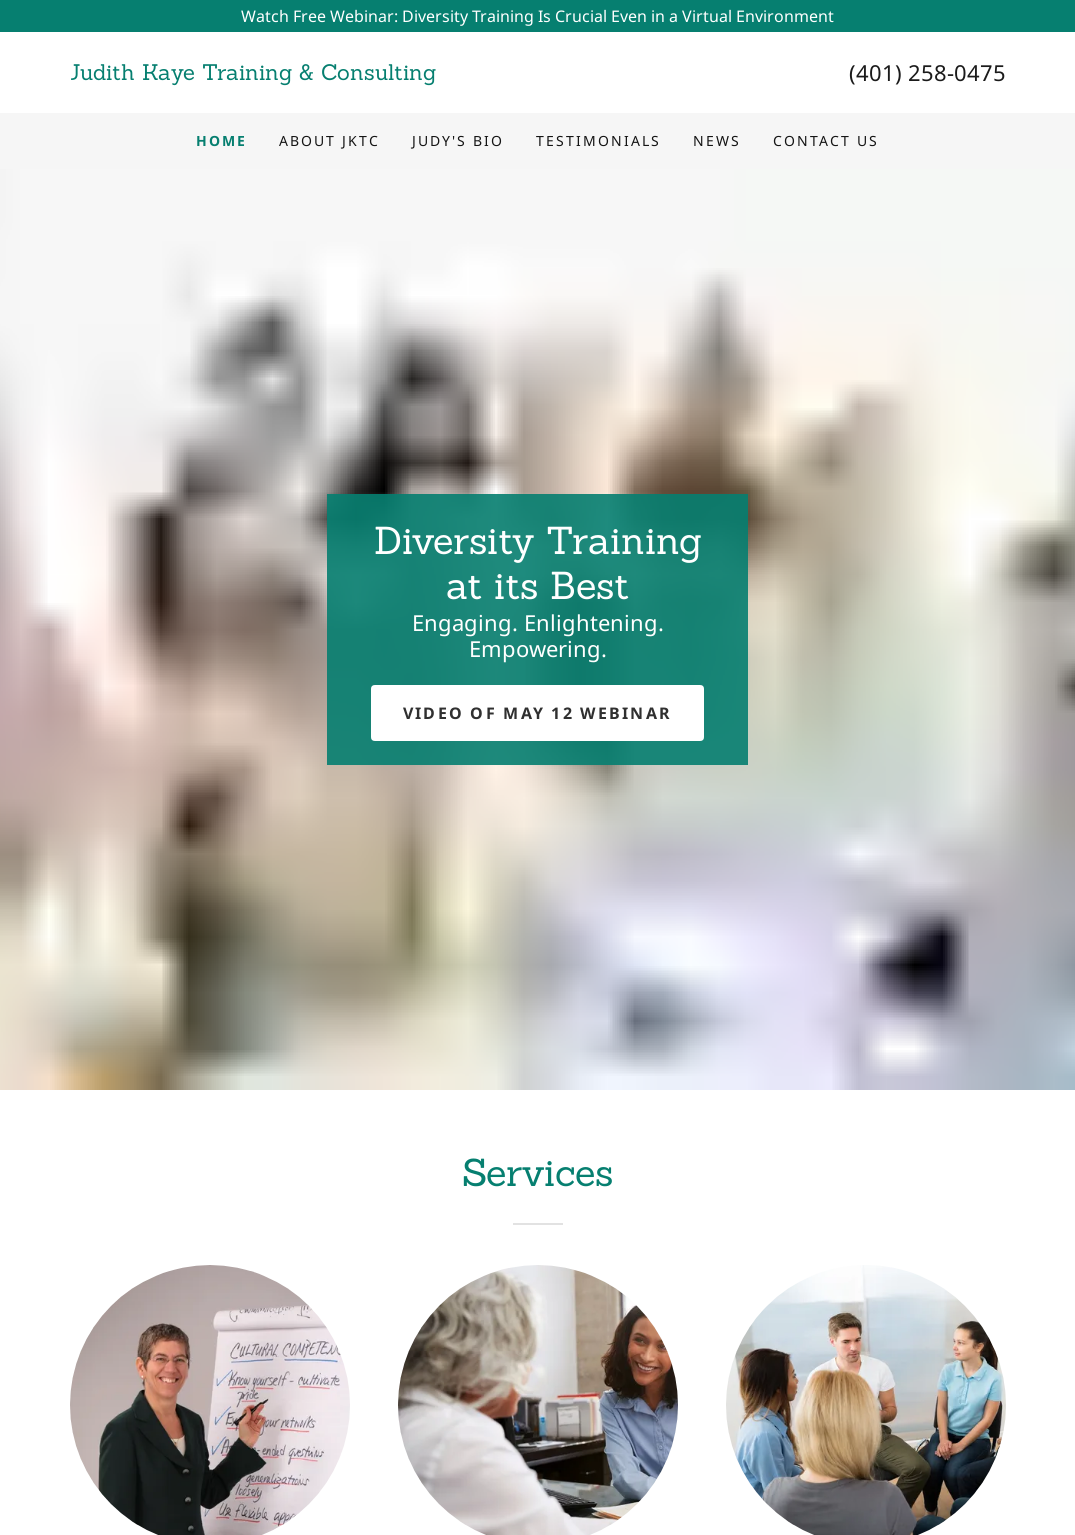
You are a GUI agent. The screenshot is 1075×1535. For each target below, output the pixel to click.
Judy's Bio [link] (458, 140)
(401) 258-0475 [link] (927, 72)
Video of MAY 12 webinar (538, 713)
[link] (304, 74)
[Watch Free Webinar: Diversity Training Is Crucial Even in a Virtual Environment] (537, 16)
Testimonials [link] (598, 140)
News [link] (717, 140)
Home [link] (221, 140)
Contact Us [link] (826, 140)
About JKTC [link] (329, 140)
